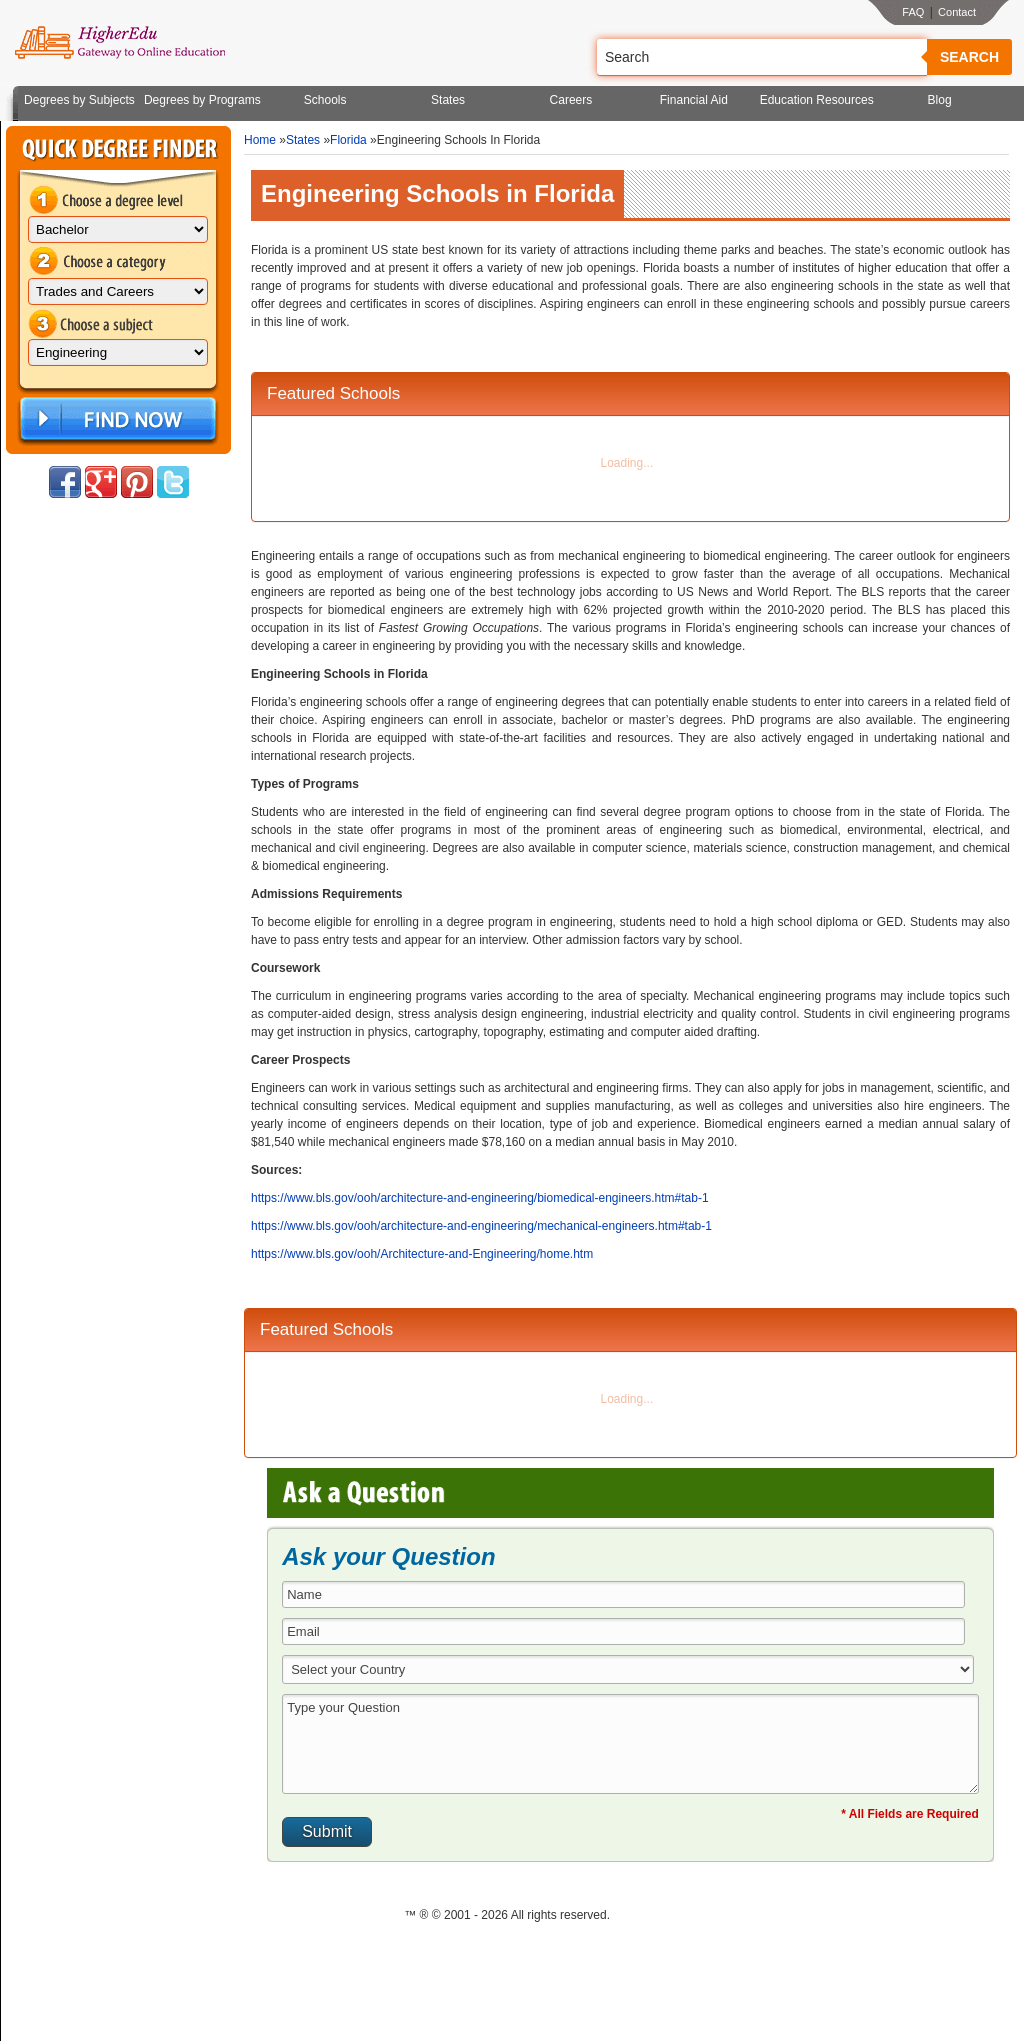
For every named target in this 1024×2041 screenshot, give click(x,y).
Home (260, 140)
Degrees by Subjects (79, 100)
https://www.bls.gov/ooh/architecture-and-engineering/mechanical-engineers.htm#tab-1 (481, 1226)
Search (969, 57)
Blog (940, 100)
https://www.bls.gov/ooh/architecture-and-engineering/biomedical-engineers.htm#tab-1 (480, 1198)
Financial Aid (694, 100)
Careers (571, 100)
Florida (348, 140)
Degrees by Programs (202, 100)
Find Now (116, 419)
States (448, 100)
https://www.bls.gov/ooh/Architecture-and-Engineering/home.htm (422, 1254)
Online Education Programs (119, 43)
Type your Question (630, 1744)
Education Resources (817, 100)
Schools (325, 100)
